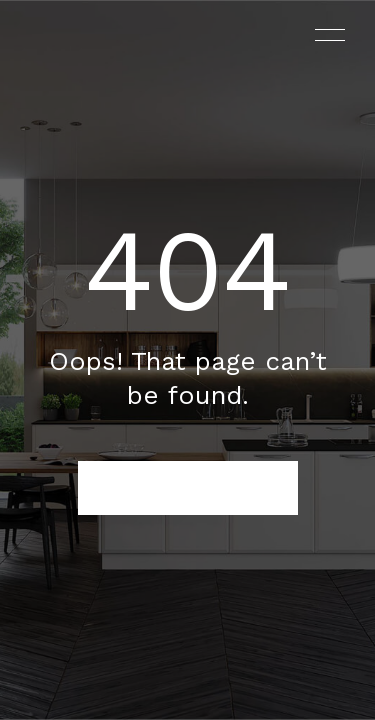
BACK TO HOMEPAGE (187, 488)
